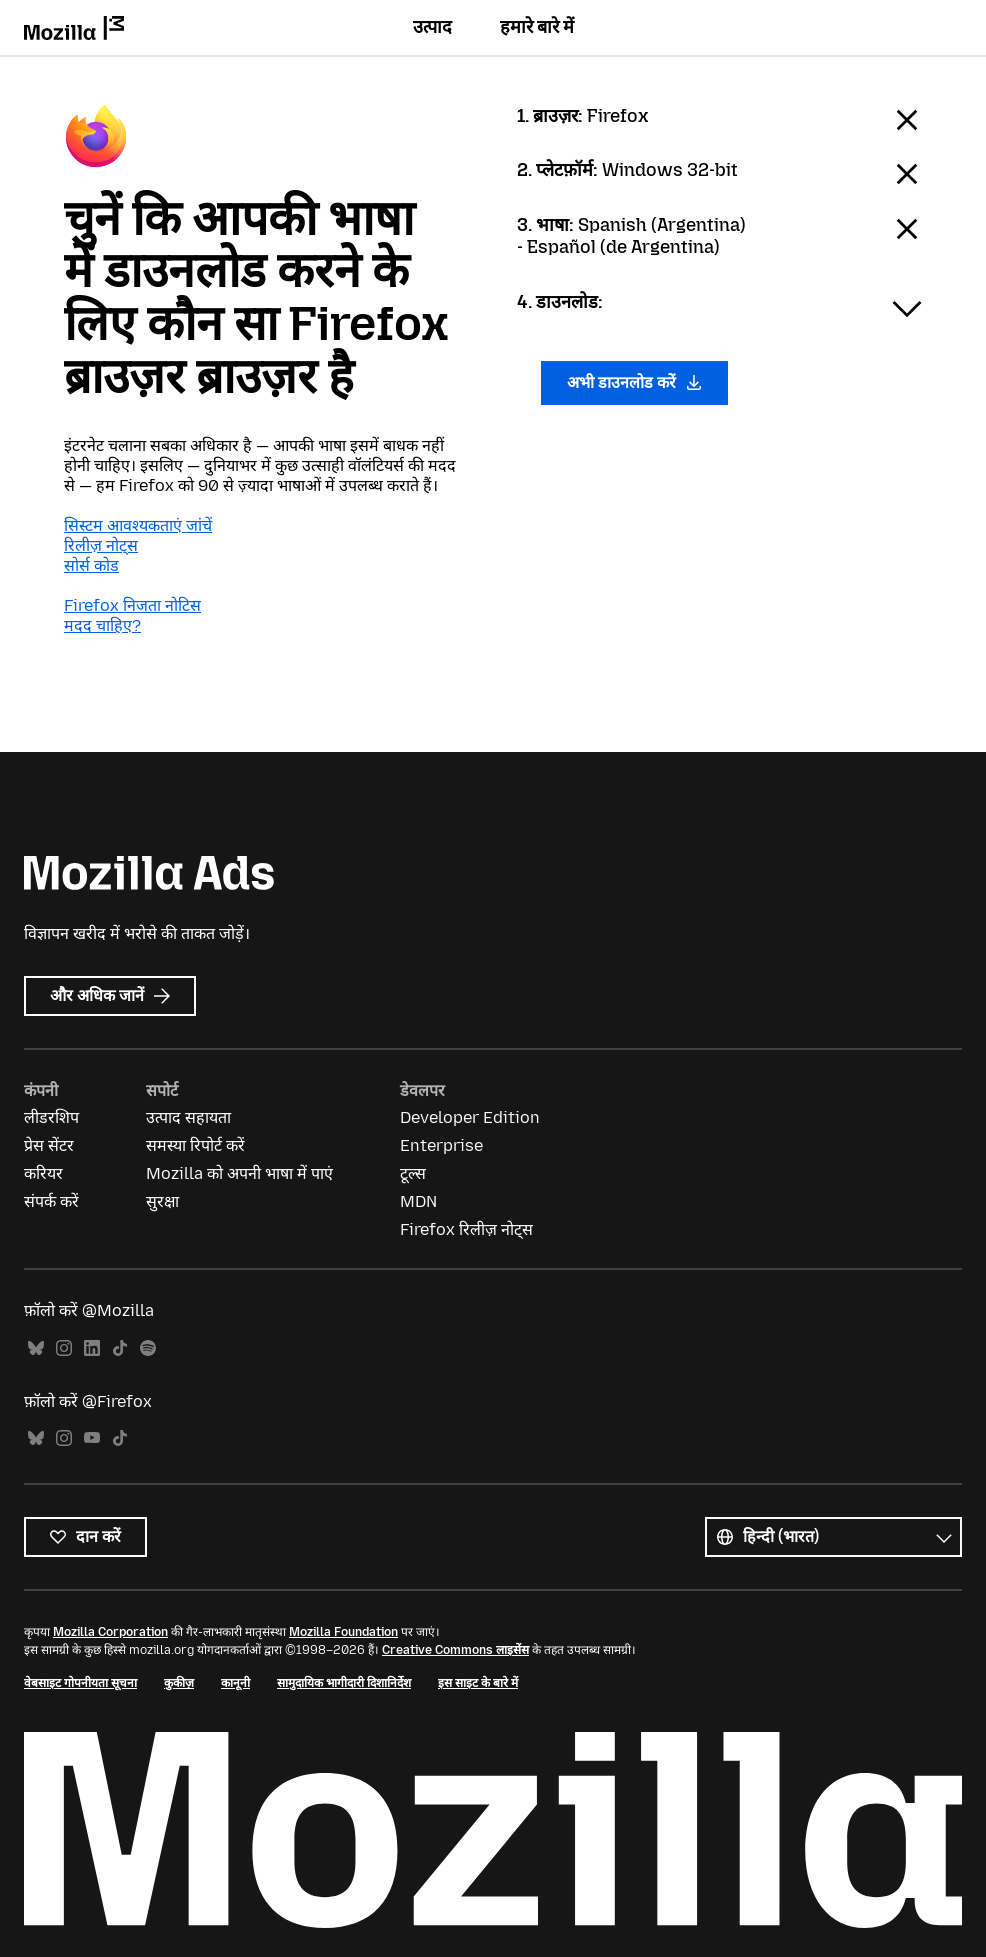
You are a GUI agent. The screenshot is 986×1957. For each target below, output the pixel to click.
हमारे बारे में (537, 27)
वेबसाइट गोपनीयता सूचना (80, 1683)
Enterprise (441, 1145)
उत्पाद (432, 27)
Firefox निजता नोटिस (132, 605)
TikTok (120, 1348)
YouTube (92, 1438)
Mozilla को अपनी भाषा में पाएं (239, 1173)
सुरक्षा (162, 1201)
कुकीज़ (179, 1683)
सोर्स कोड (91, 565)
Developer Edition (470, 1117)
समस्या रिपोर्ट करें (195, 1145)
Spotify (148, 1348)
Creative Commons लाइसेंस (455, 1650)
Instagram (64, 1348)
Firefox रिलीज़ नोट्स (466, 1229)
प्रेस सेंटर (49, 1145)
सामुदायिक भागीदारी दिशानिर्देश (344, 1683)
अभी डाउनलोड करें (634, 382)
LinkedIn (92, 1348)
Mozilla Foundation (343, 1632)
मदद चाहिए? (102, 625)
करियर (43, 1173)
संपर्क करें (51, 1201)
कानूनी (235, 1683)
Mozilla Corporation (110, 1632)
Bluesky (36, 1348)
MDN (418, 1201)
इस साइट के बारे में (478, 1683)
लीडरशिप (51, 1117)
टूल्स (413, 1173)
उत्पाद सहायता (188, 1117)
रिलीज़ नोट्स (101, 545)
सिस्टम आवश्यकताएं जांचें (138, 525)
